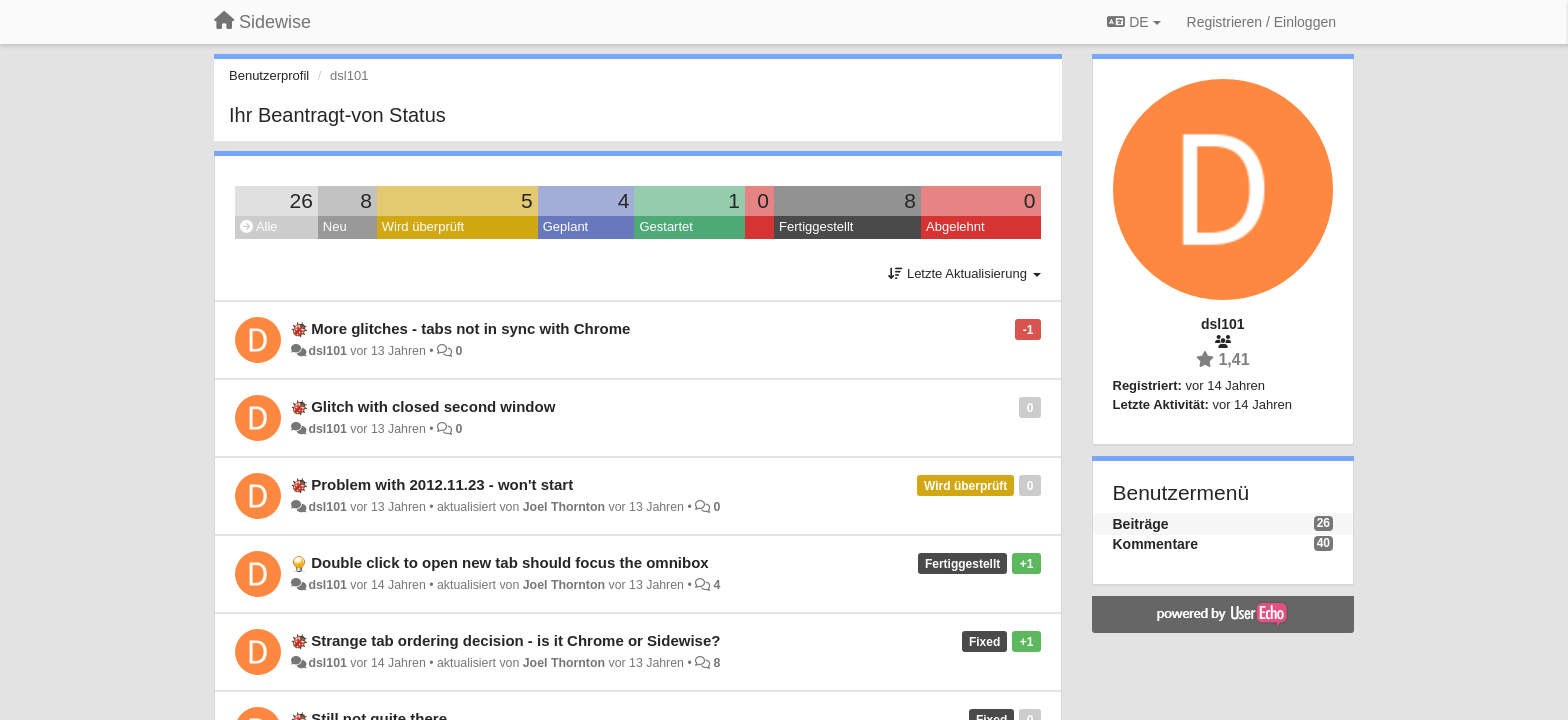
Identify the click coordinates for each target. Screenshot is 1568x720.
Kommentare (1156, 544)
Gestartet (665, 226)
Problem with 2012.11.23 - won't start (442, 484)
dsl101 (327, 351)
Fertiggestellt (816, 226)
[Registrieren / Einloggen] (1261, 22)
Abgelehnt (955, 226)
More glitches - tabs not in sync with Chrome (470, 328)
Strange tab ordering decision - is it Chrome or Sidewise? (515, 640)
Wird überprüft (423, 226)
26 (301, 200)
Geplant (566, 226)
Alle (259, 226)
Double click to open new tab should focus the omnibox (510, 562)
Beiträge (1141, 524)
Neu (335, 226)
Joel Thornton (564, 507)
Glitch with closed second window (433, 406)
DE (1133, 22)
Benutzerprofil (269, 75)
